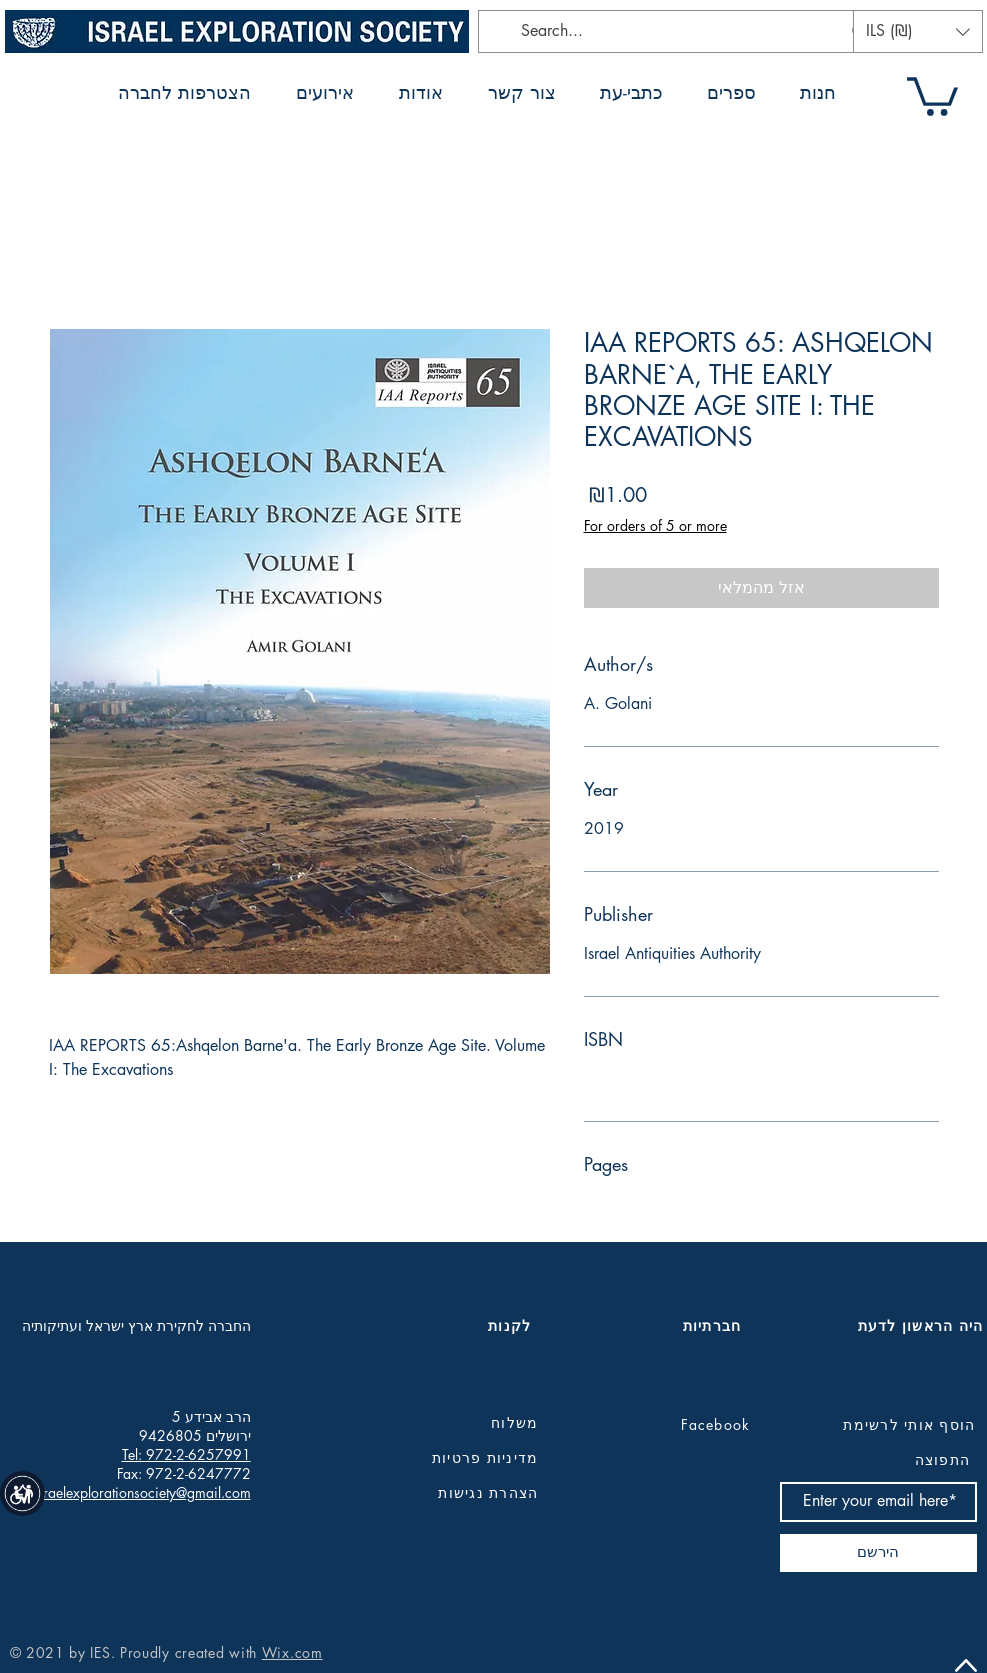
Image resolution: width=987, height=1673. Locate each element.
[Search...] (681, 31)
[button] (918, 31)
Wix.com (292, 1652)
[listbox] (918, 31)
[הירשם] (878, 1553)
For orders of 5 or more (655, 525)
